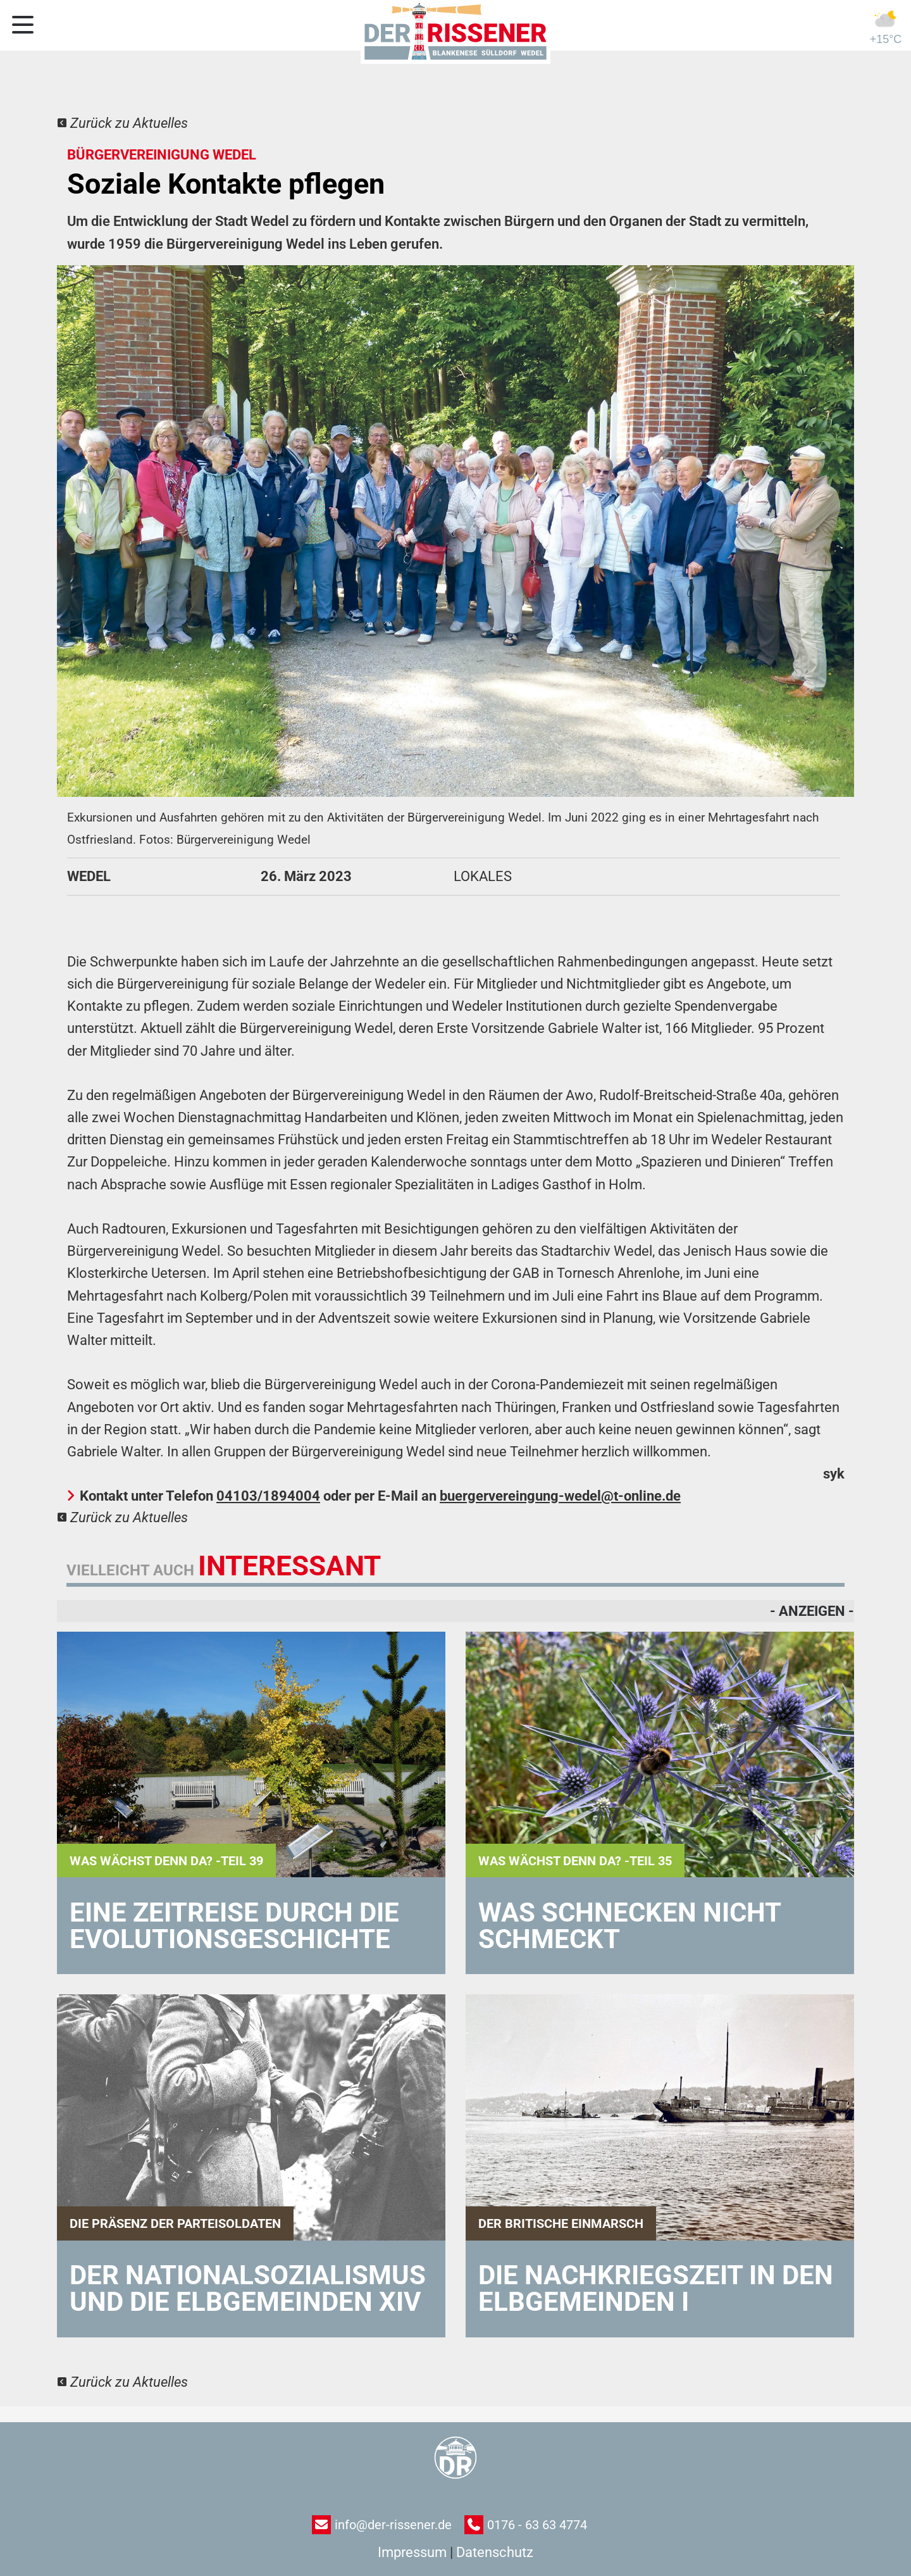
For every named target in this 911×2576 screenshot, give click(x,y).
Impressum (412, 2552)
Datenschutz (494, 2552)
